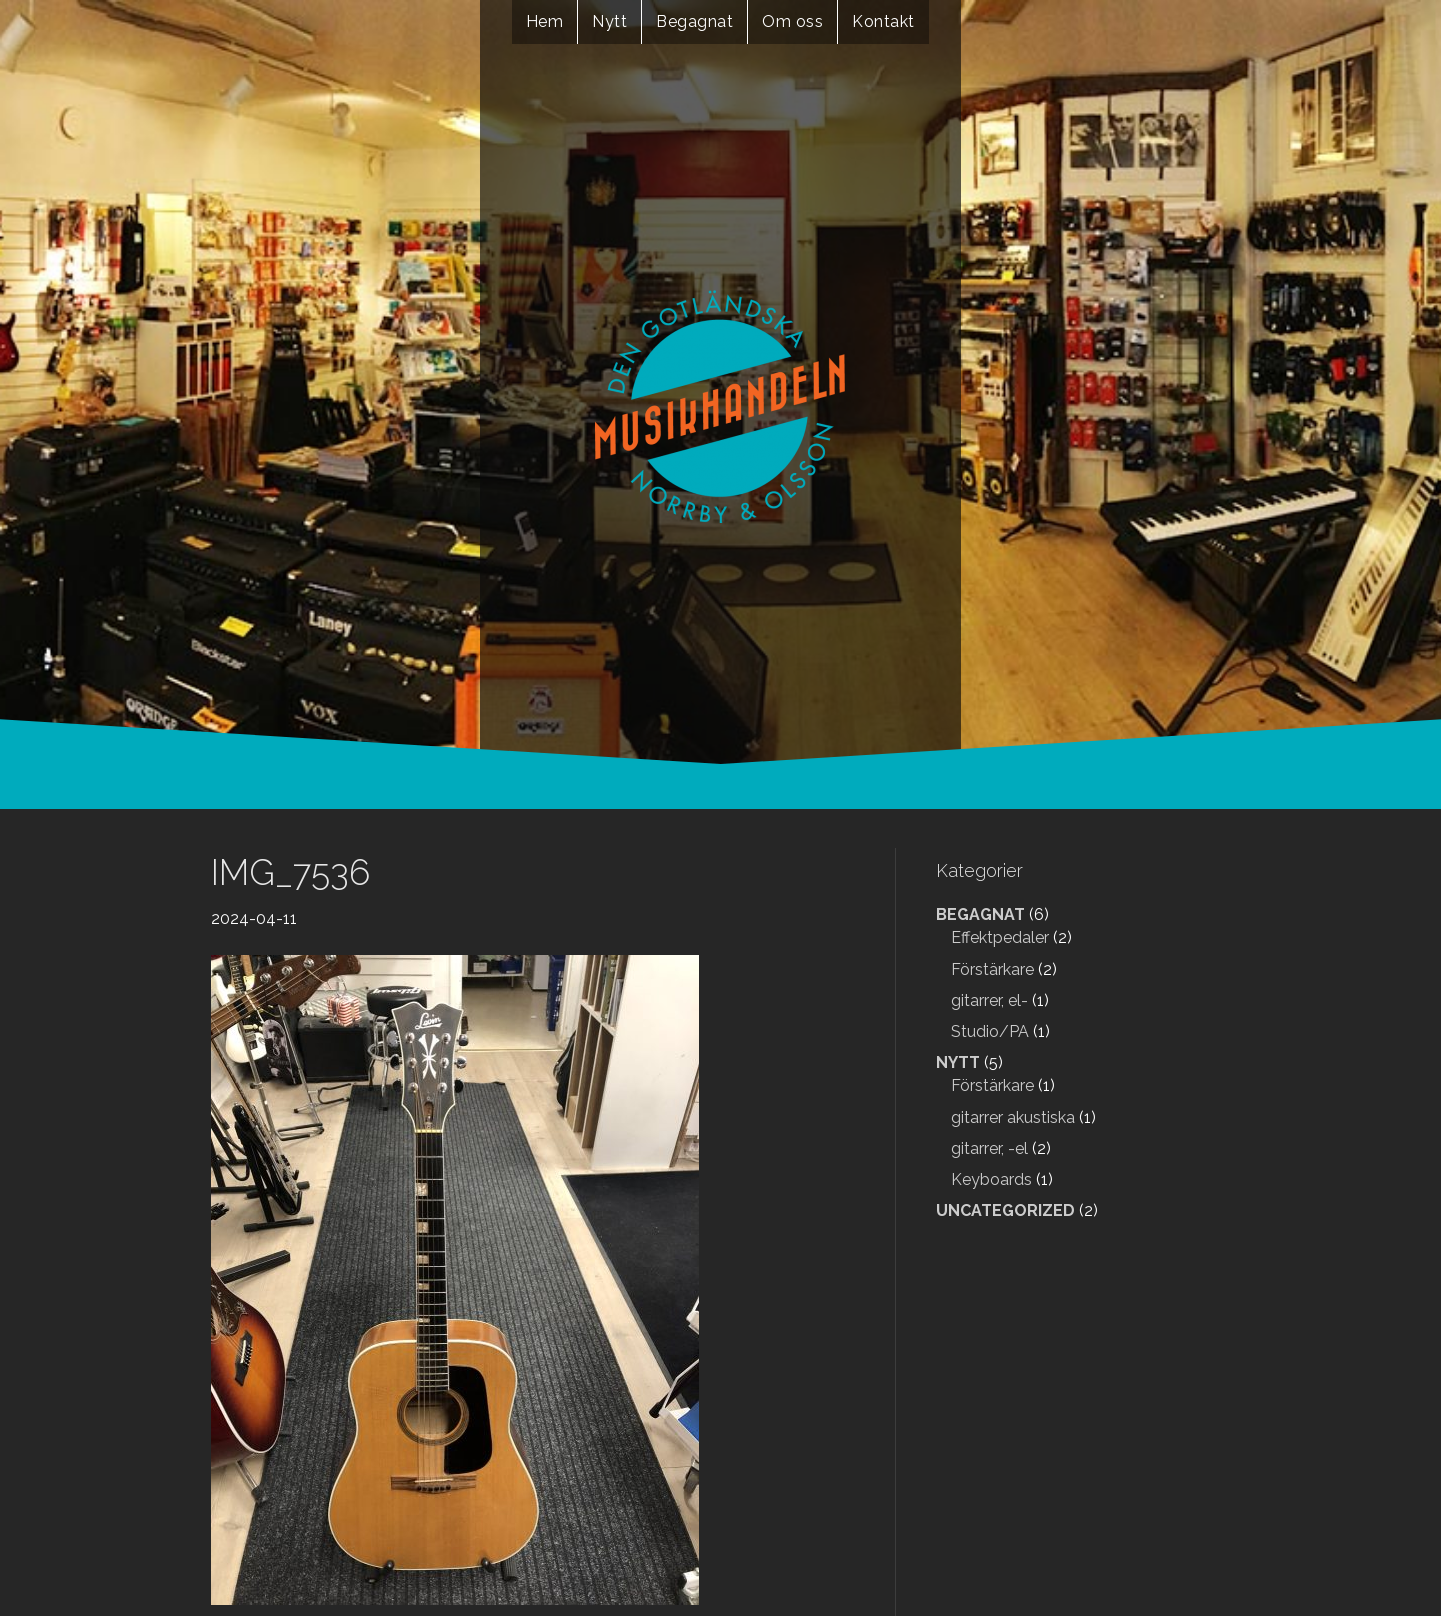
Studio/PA (990, 1031)
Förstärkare (992, 969)
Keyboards (991, 1179)
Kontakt (883, 21)
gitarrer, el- (989, 1000)
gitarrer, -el (989, 1148)
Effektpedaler (1000, 937)
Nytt (609, 21)
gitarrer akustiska (1013, 1117)
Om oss (792, 21)
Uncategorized (1005, 1210)
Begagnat (694, 21)
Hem (545, 21)
